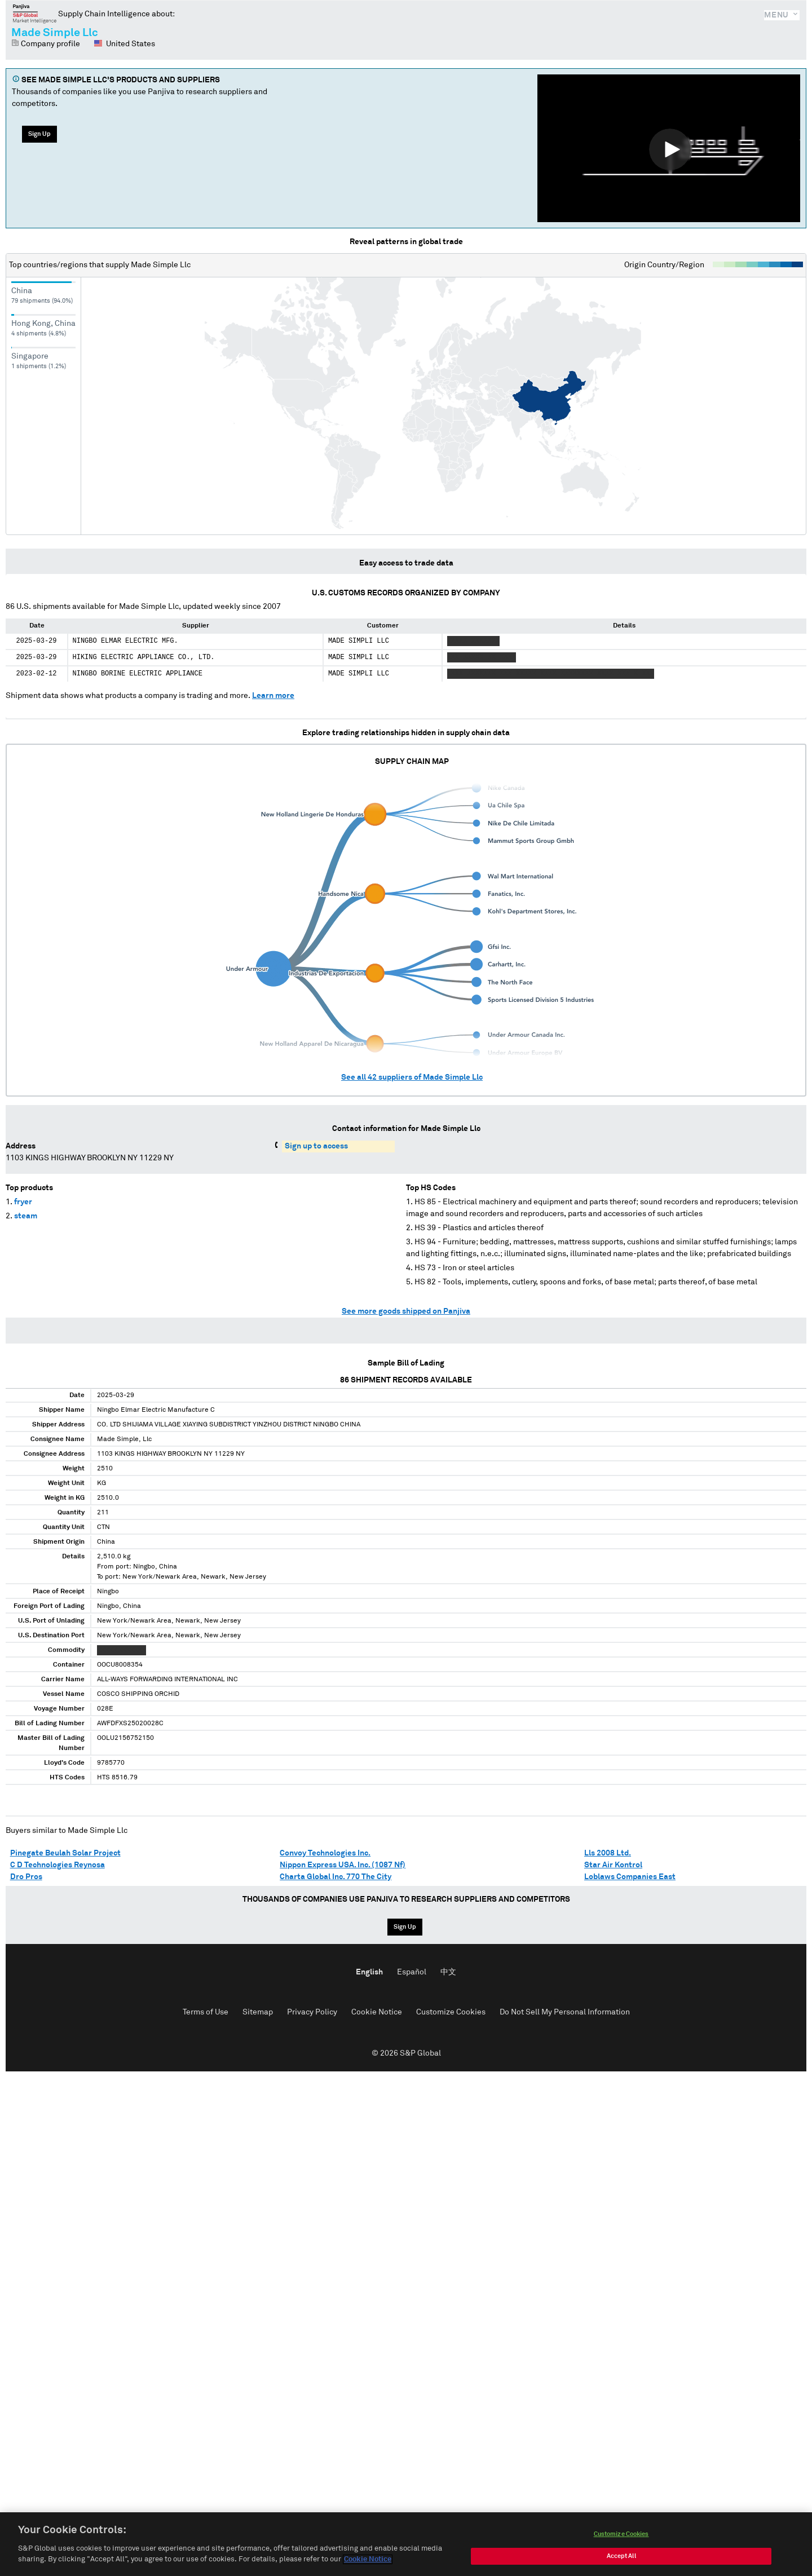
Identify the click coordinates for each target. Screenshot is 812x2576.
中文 (448, 1972)
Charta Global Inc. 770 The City (335, 1877)
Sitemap (257, 2012)
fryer (23, 1202)
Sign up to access (316, 1146)
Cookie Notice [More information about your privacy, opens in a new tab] (367, 2560)
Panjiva (34, 13)
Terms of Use (205, 2012)
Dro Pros (26, 1877)
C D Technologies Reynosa (57, 1865)
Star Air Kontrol (613, 1865)
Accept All (621, 2557)
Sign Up (39, 134)
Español (411, 1972)
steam (25, 1216)
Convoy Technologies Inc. (325, 1853)
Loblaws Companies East (630, 1877)
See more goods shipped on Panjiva (406, 1311)
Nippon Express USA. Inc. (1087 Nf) (342, 1865)
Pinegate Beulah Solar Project (65, 1853)
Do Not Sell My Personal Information (565, 2012)
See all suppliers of (412, 1077)
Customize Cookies (451, 2012)
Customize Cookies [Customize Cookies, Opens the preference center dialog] (621, 2535)
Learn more (273, 696)
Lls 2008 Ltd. (607, 1853)
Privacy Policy (312, 2012)
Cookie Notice (376, 2012)
